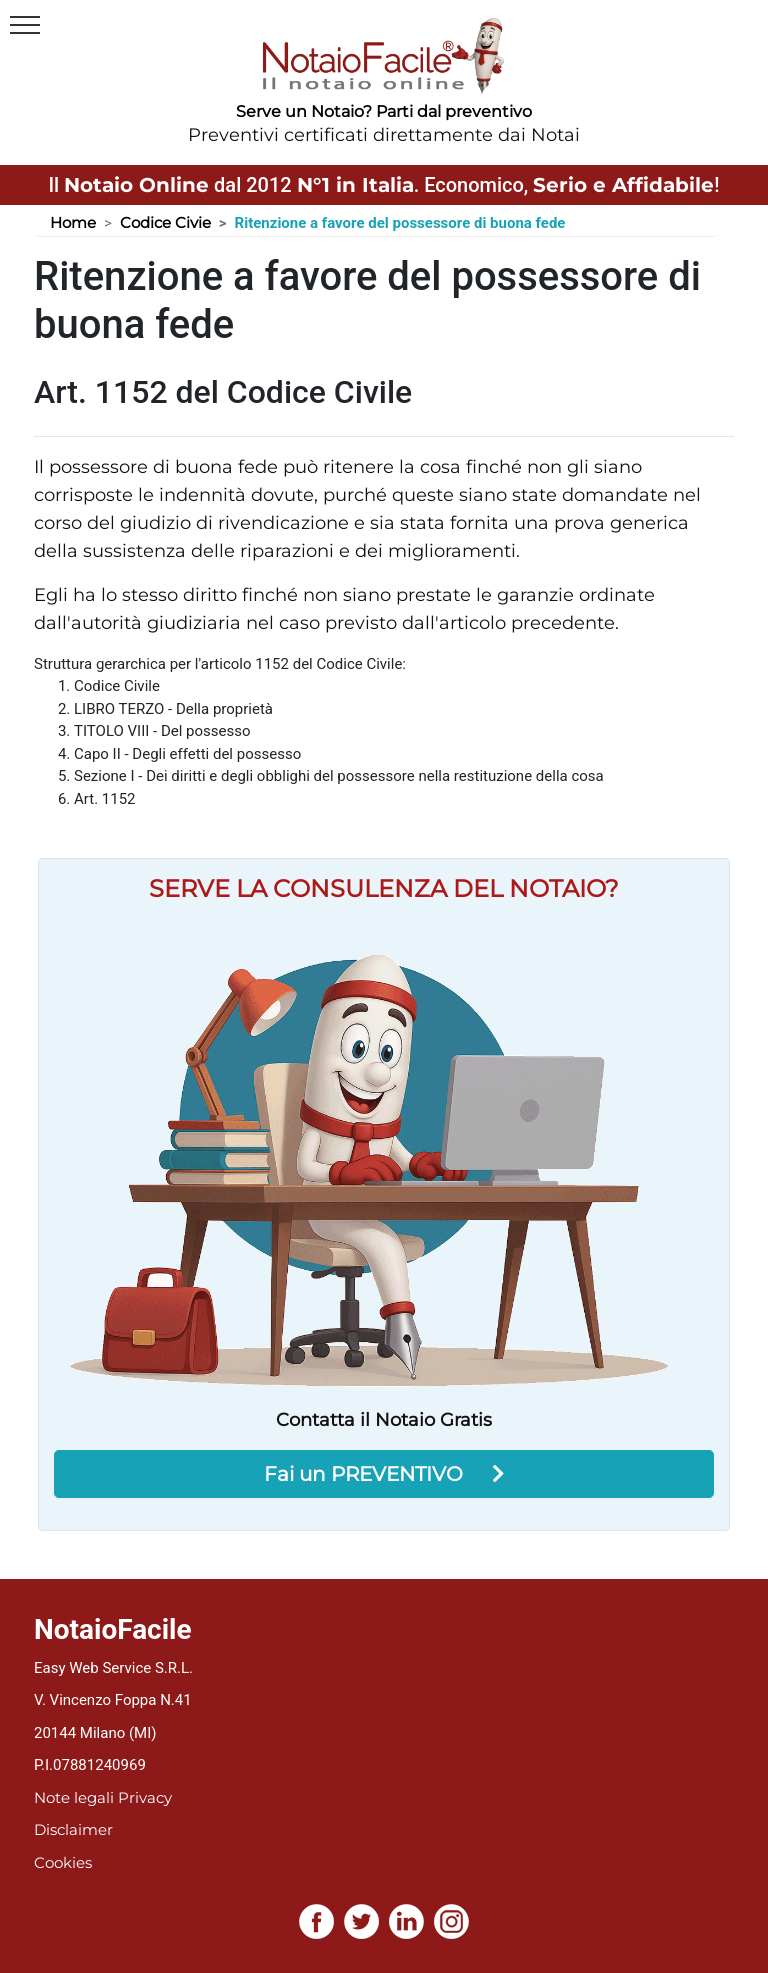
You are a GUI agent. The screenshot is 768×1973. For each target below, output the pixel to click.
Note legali (74, 1797)
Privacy (145, 1797)
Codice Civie (165, 222)
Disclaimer (73, 1829)
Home (73, 222)
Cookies (63, 1862)
